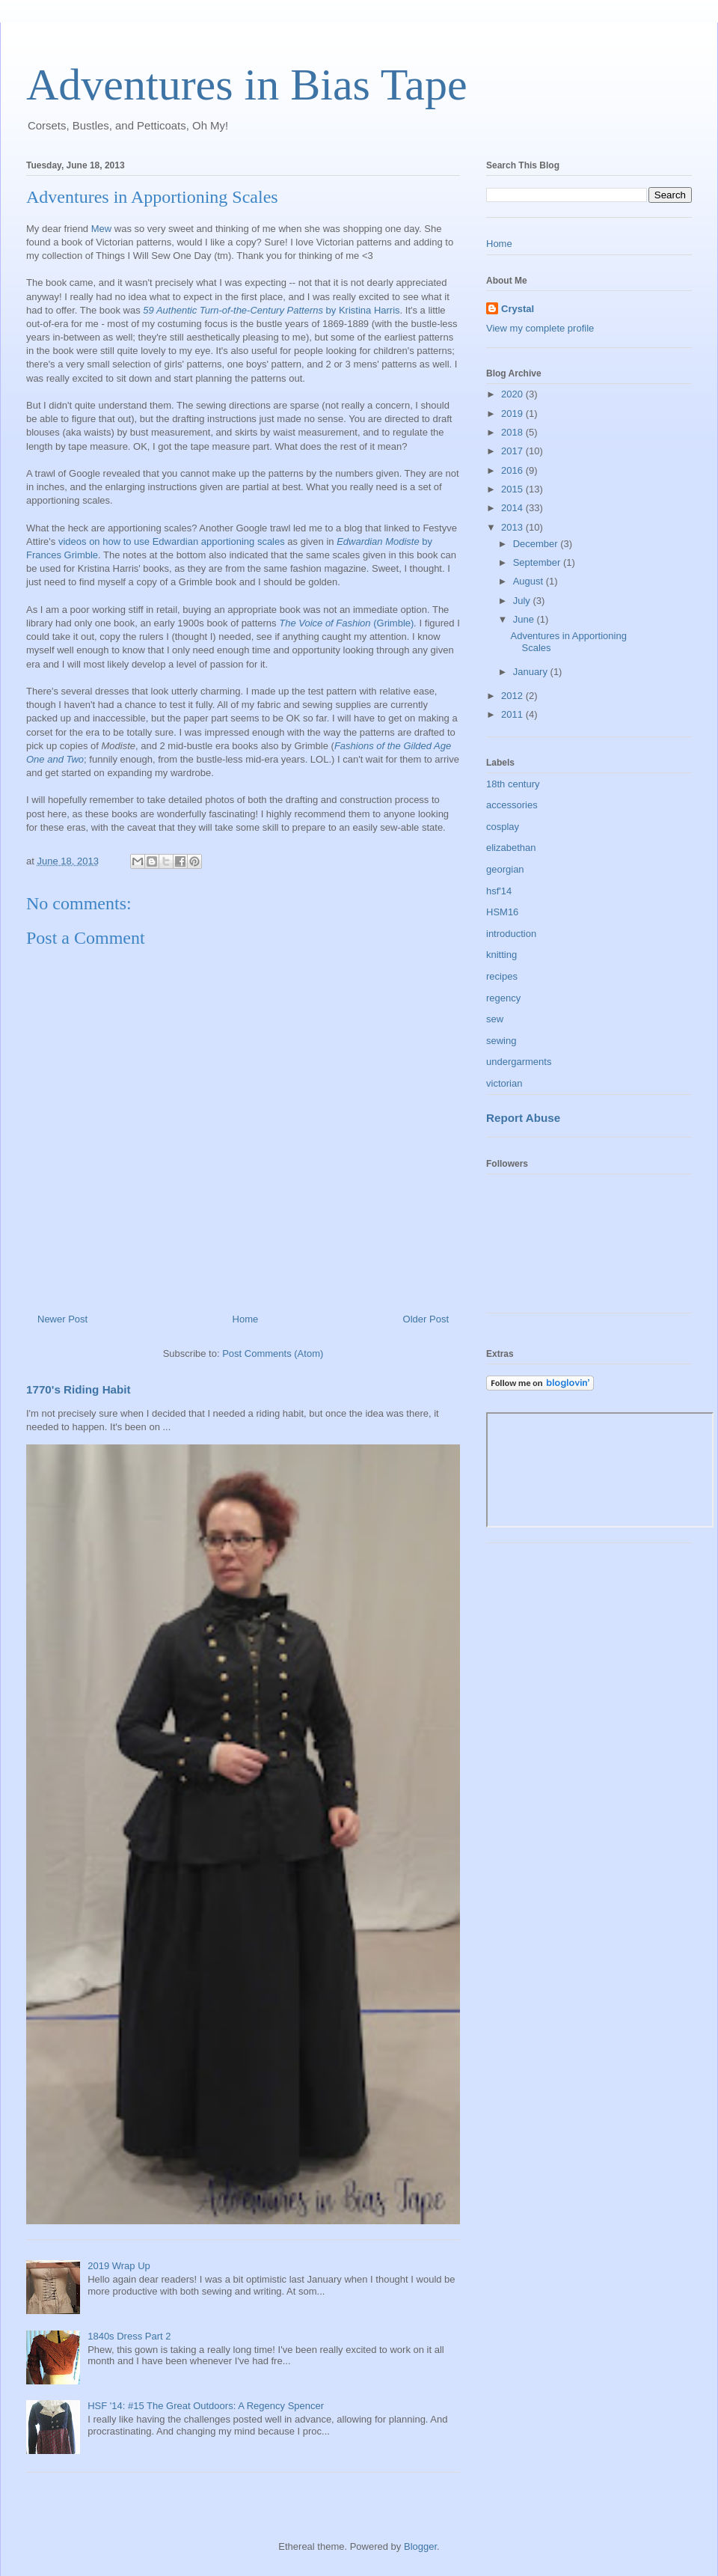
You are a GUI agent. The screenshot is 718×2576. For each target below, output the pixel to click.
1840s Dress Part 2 (129, 2336)
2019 (513, 413)
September (538, 562)
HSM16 (502, 912)
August (529, 581)
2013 (513, 527)
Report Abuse (523, 1117)
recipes (502, 976)
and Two (65, 759)
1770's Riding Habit (78, 1389)
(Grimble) (346, 623)
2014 (513, 507)
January (531, 671)
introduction (511, 933)
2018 (513, 432)
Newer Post (62, 1319)
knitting (501, 954)
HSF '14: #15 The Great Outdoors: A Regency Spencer (206, 2405)
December (537, 543)
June (525, 619)
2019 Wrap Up (119, 2265)
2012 (513, 695)
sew (494, 1019)
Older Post (426, 1319)
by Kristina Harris (271, 310)
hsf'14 (499, 891)
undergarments (518, 1061)
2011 (513, 714)
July (523, 600)
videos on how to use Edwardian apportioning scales (171, 541)
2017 (513, 451)
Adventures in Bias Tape (246, 84)
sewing (501, 1040)
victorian (504, 1083)
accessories (512, 805)
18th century (513, 784)
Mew (101, 228)
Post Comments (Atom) (272, 1353)
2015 (513, 489)
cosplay (502, 826)
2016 (513, 470)
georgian (505, 869)
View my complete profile (540, 328)
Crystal (517, 308)
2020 (513, 394)
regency (503, 998)
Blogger (420, 2546)
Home (246, 1319)
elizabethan (511, 847)
